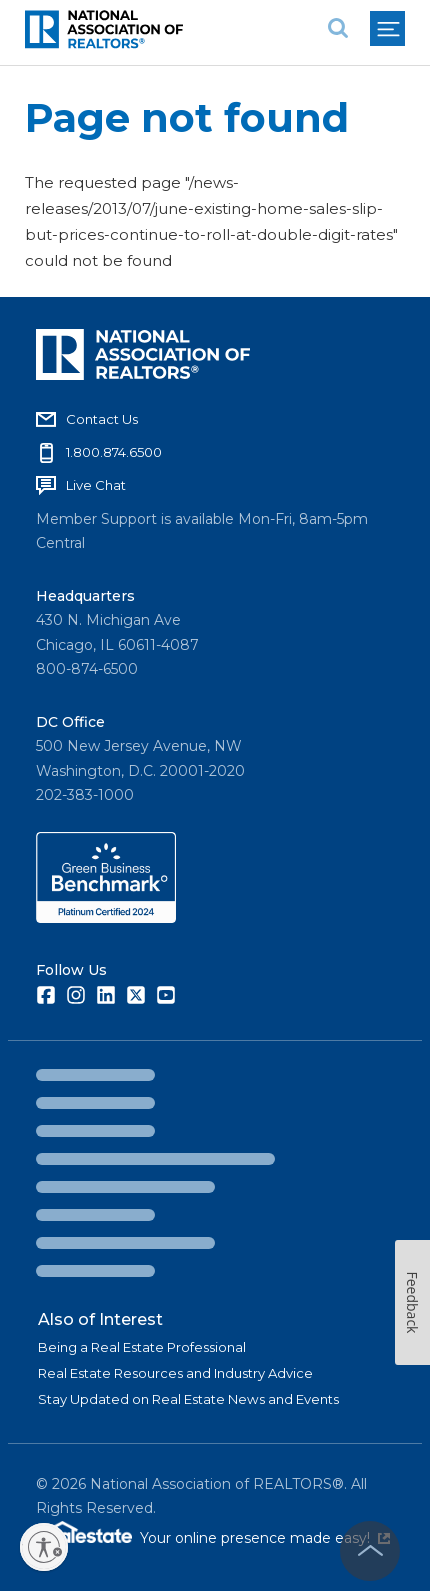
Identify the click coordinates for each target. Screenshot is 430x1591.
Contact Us (102, 419)
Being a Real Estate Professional (142, 1347)
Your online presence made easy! (265, 1538)
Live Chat (96, 485)
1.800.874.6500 (114, 452)
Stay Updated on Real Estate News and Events (188, 1399)
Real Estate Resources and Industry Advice (175, 1373)
